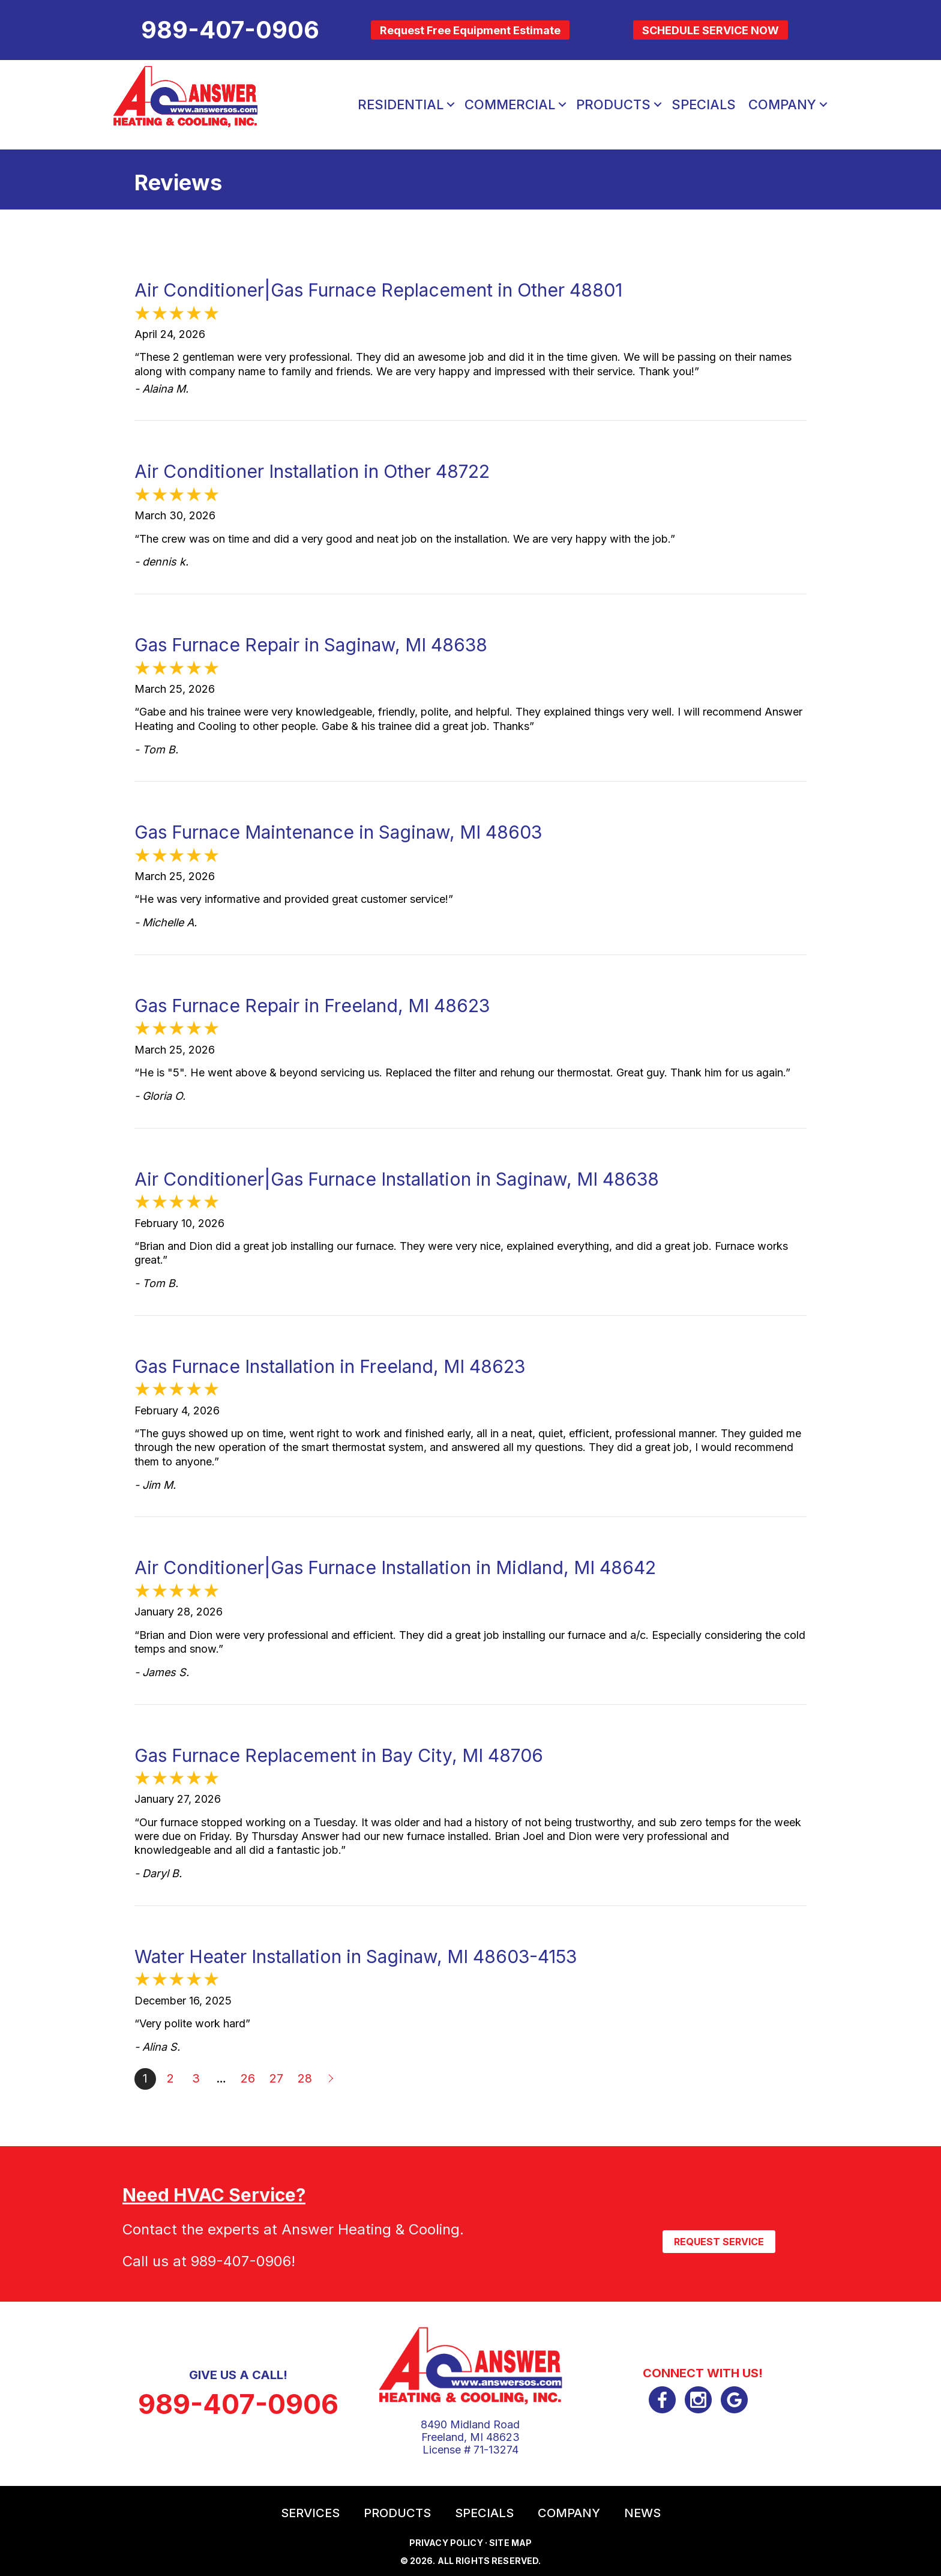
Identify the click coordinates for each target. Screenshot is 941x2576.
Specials (704, 104)
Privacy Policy (446, 2543)
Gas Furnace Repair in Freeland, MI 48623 (312, 1005)
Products (613, 104)
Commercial (509, 104)
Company (782, 104)
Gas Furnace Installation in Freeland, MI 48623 (329, 1366)
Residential (400, 104)
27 (276, 2078)
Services (310, 2513)
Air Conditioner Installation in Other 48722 (312, 471)
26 (248, 2078)
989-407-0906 (241, 2261)
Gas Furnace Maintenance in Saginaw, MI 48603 (338, 832)
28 (305, 2078)
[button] (450, 104)
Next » (332, 2079)
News (642, 2513)
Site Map (510, 2543)
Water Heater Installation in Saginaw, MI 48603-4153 (355, 1956)
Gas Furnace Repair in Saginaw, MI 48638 (310, 645)
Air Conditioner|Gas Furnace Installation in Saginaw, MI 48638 (396, 1179)
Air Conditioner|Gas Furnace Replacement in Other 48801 (378, 290)
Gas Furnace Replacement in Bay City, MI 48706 (338, 1755)
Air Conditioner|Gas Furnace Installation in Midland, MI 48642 (395, 1567)
